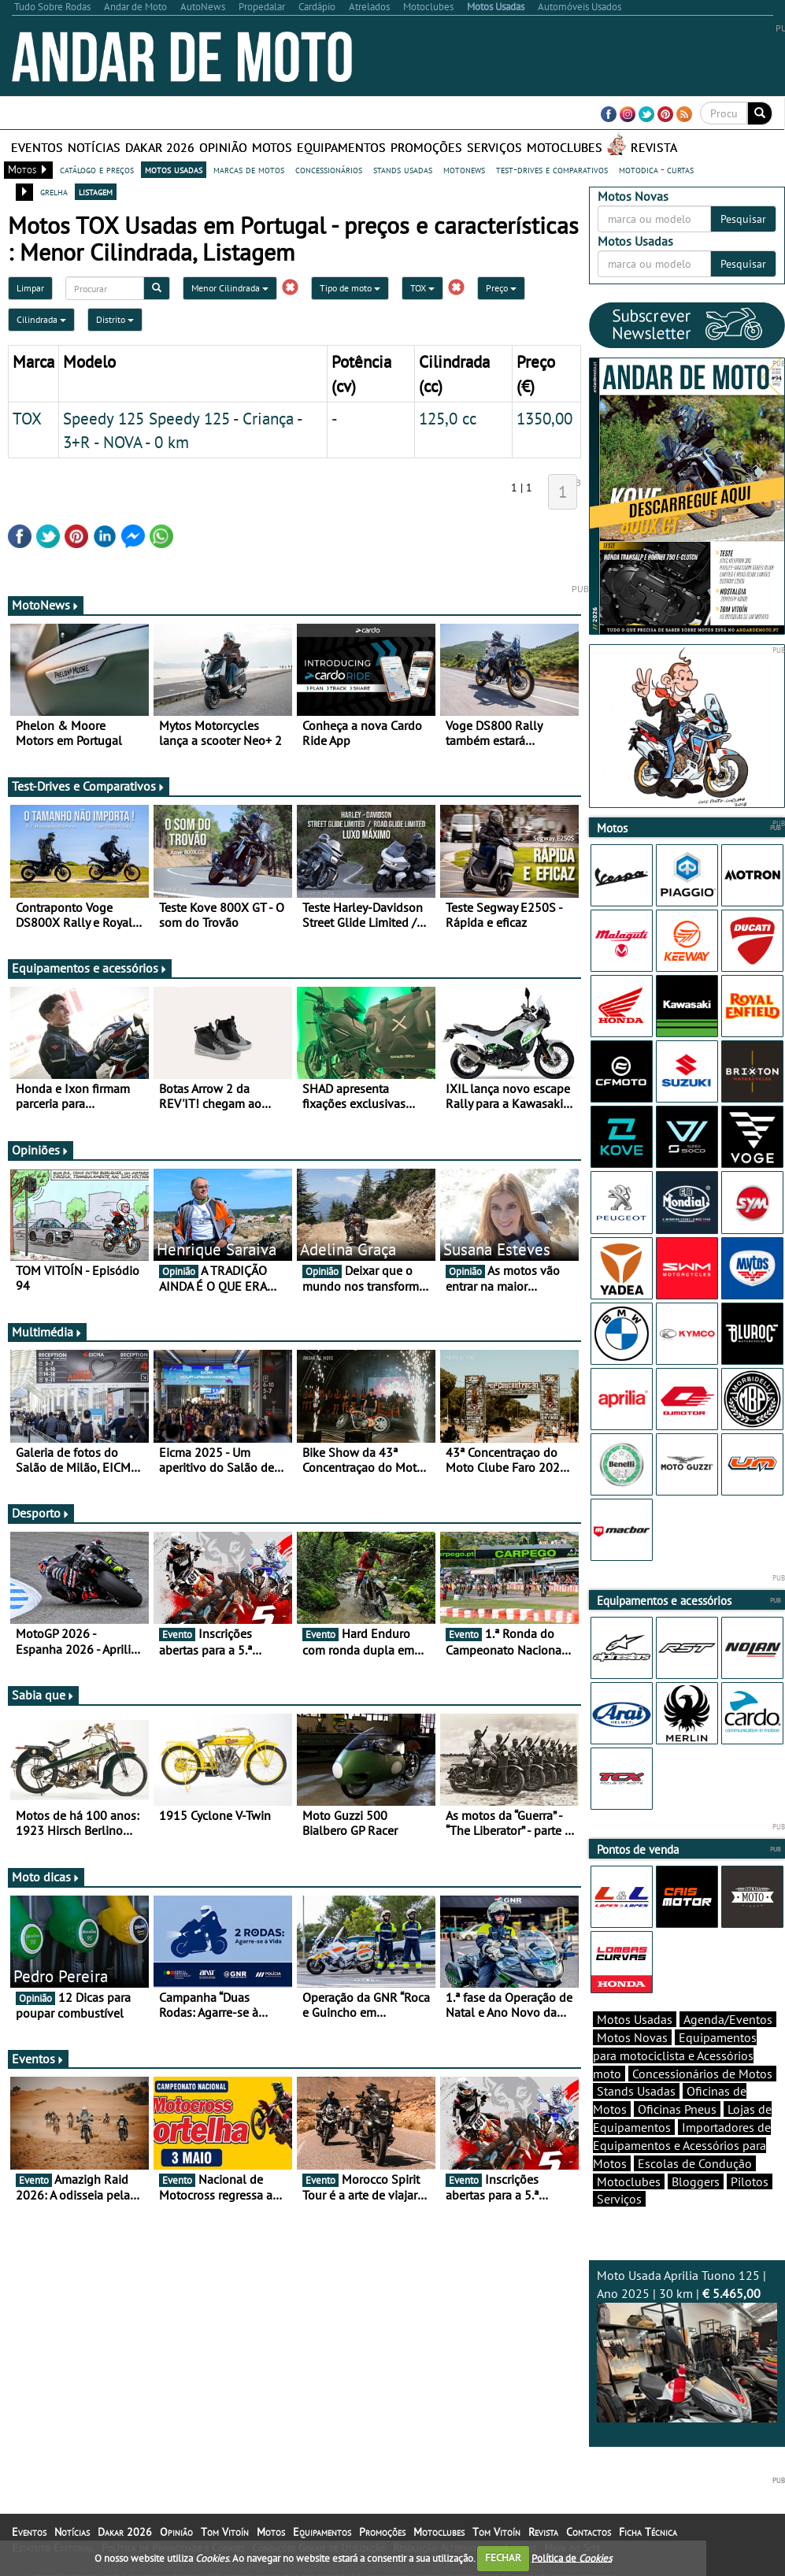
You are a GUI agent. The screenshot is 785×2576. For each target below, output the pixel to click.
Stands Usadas (636, 2091)
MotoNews (46, 605)
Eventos (37, 147)
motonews (464, 169)
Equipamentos (341, 147)
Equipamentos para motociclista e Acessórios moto (675, 2055)
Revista (654, 147)
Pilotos (749, 2181)
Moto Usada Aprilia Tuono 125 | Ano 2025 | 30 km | (687, 2345)
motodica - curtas (656, 169)
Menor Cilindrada (229, 288)
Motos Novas (632, 2037)
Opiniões (40, 1150)
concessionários (328, 169)
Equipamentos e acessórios (90, 968)
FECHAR (503, 2557)
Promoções (426, 147)
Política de (571, 2557)
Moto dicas (46, 1877)
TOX (422, 288)
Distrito (115, 319)
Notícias (94, 147)
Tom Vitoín (225, 2532)
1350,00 (544, 418)
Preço (501, 288)
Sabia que (43, 1695)
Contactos (588, 2532)
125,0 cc (447, 418)
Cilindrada (41, 319)
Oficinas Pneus (677, 2109)
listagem (96, 191)
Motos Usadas (634, 2019)
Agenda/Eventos (727, 2019)
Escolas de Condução (695, 2163)
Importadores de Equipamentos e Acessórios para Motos (682, 2145)
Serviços (494, 147)
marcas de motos (248, 169)
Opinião (223, 147)
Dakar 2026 (159, 147)
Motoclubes (564, 147)
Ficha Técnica (648, 2532)
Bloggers (696, 2181)
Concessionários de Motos (702, 2073)
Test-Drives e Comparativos (88, 786)
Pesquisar (743, 219)
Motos (272, 147)
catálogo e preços (97, 169)
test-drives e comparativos (552, 169)
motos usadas (173, 169)
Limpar (30, 288)
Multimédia (47, 1332)
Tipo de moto (350, 288)
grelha (54, 191)
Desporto (41, 1513)
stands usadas (402, 169)
